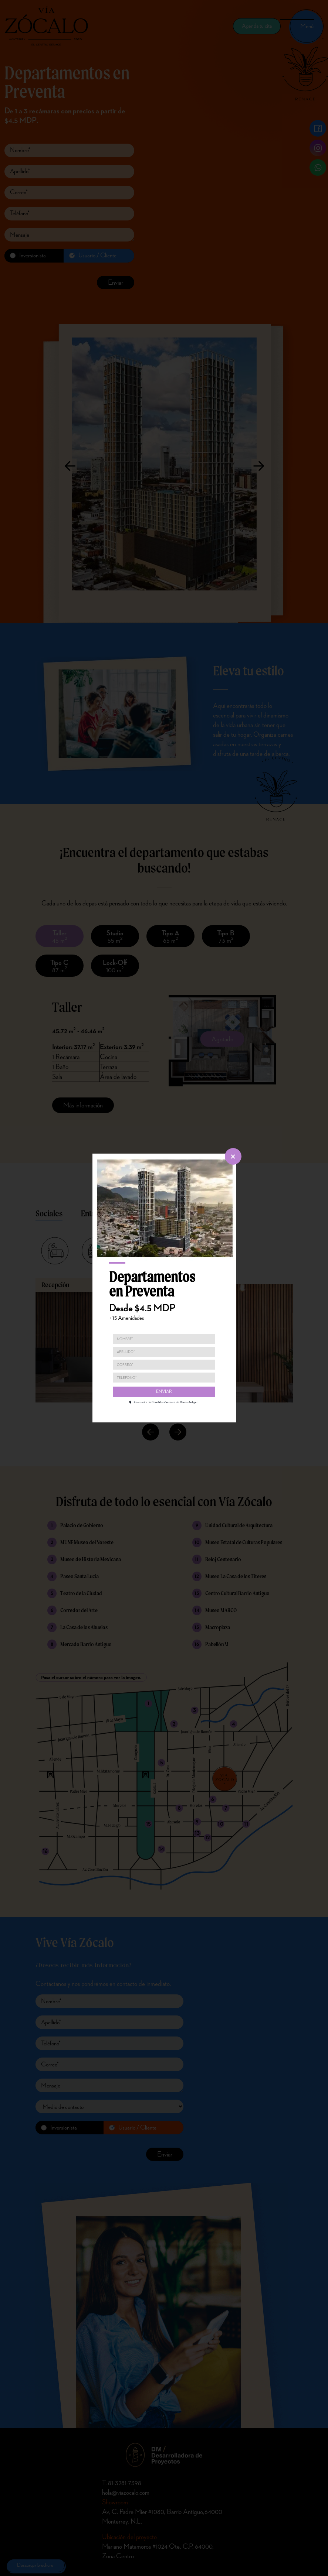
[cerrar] (233, 1156)
